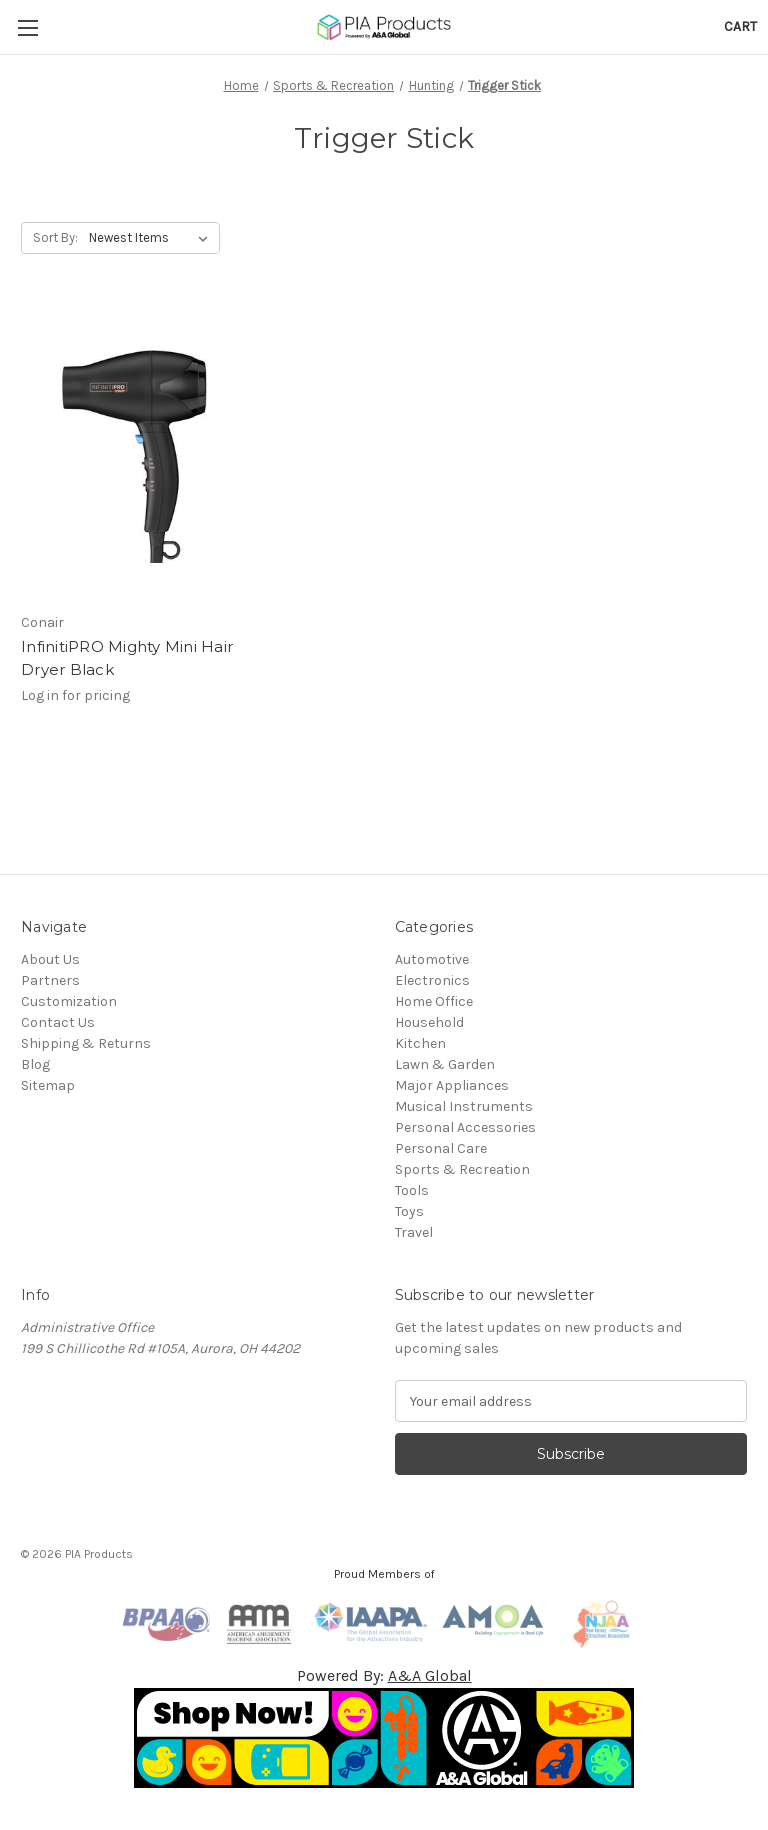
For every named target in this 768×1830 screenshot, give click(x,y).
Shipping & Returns (86, 1043)
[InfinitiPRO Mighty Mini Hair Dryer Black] (135, 452)
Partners (50, 980)
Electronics (432, 980)
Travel (414, 1232)
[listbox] (152, 238)
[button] (384, 1738)
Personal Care (441, 1148)
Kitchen (420, 1043)
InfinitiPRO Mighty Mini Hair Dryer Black (127, 658)
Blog (35, 1064)
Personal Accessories (465, 1127)
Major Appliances (452, 1085)
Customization (69, 1001)
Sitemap (48, 1085)
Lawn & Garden (445, 1064)
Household (429, 1022)
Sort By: (55, 237)
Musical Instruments (464, 1106)
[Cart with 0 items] (740, 26)
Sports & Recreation (462, 1169)
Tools (412, 1190)
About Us (50, 959)
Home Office (434, 1001)
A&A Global (430, 1675)
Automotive (432, 959)
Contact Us (58, 1022)
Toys (409, 1211)
